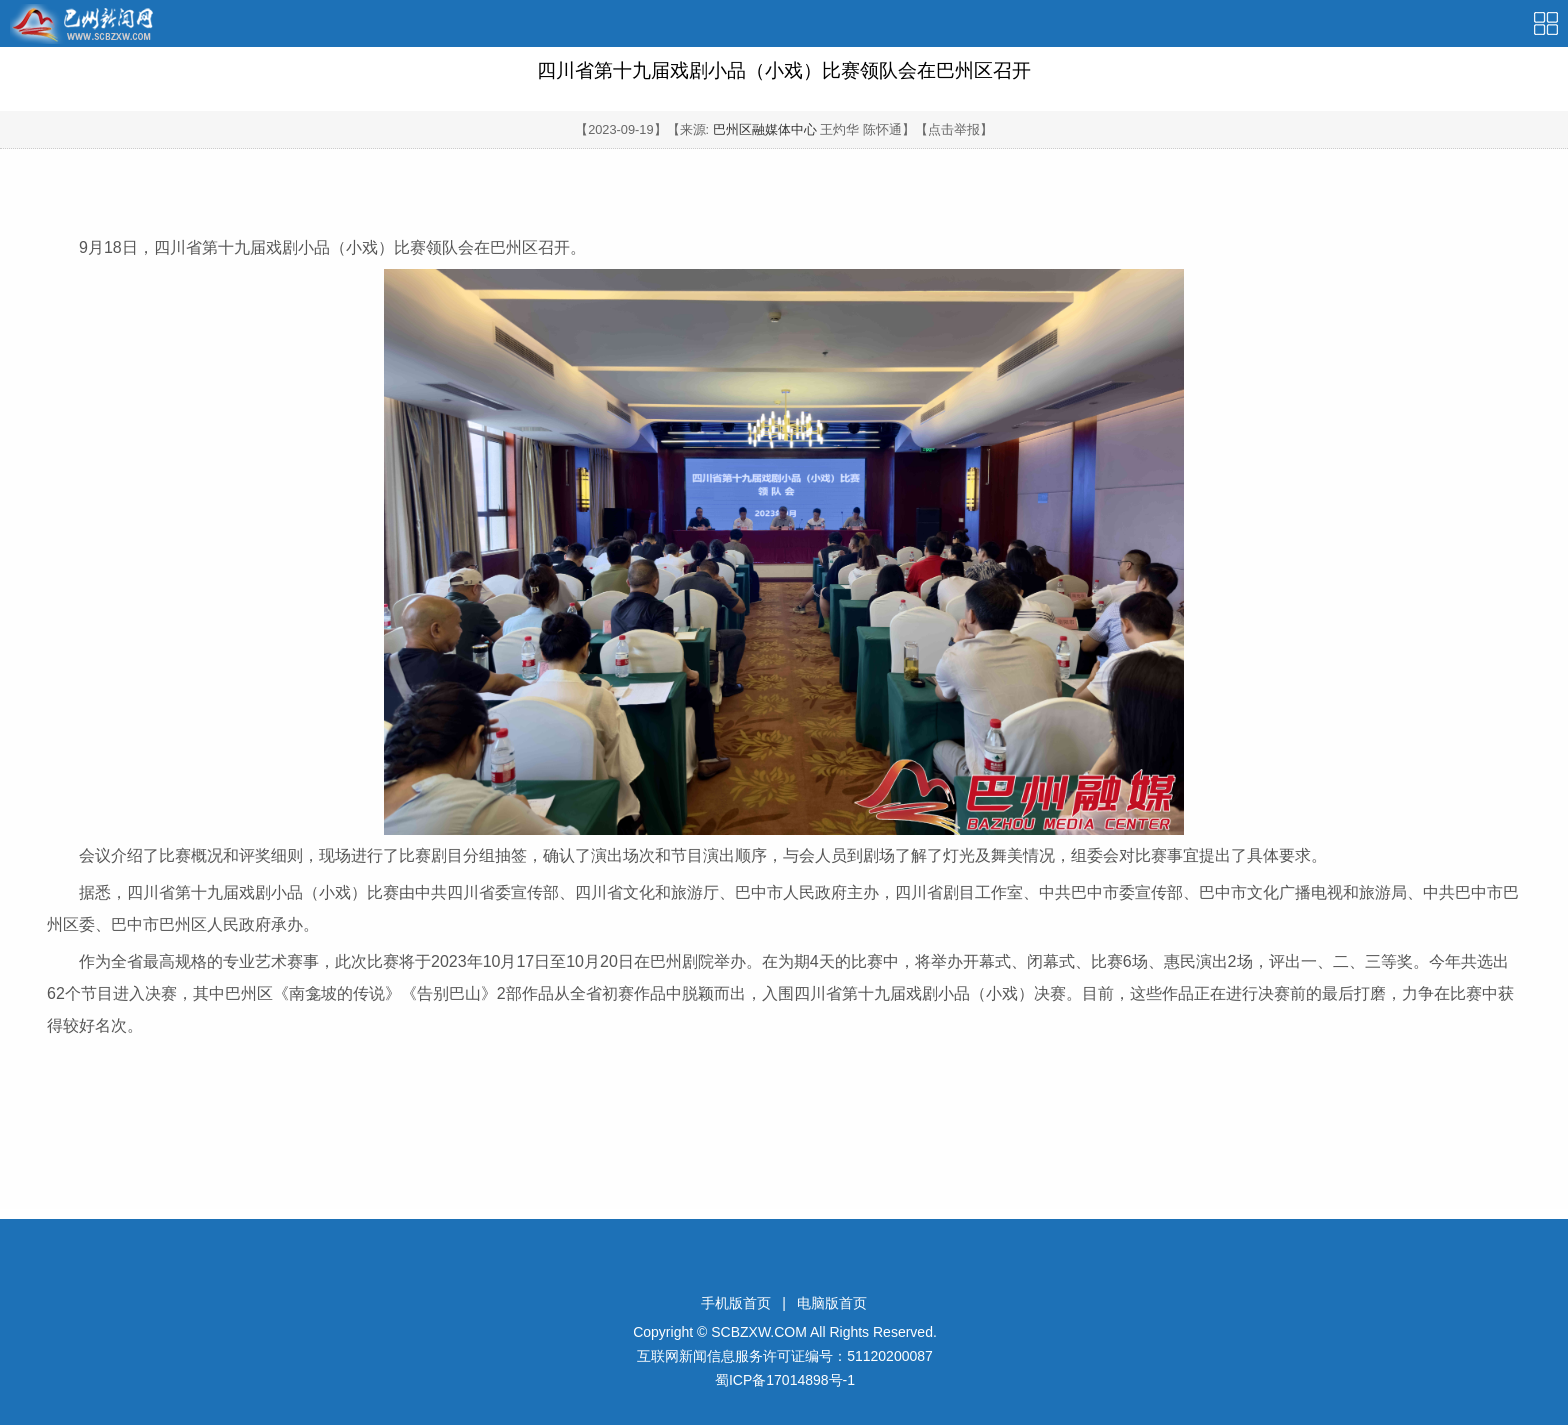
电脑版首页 (832, 1303)
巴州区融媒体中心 (765, 129)
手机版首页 (736, 1303)
